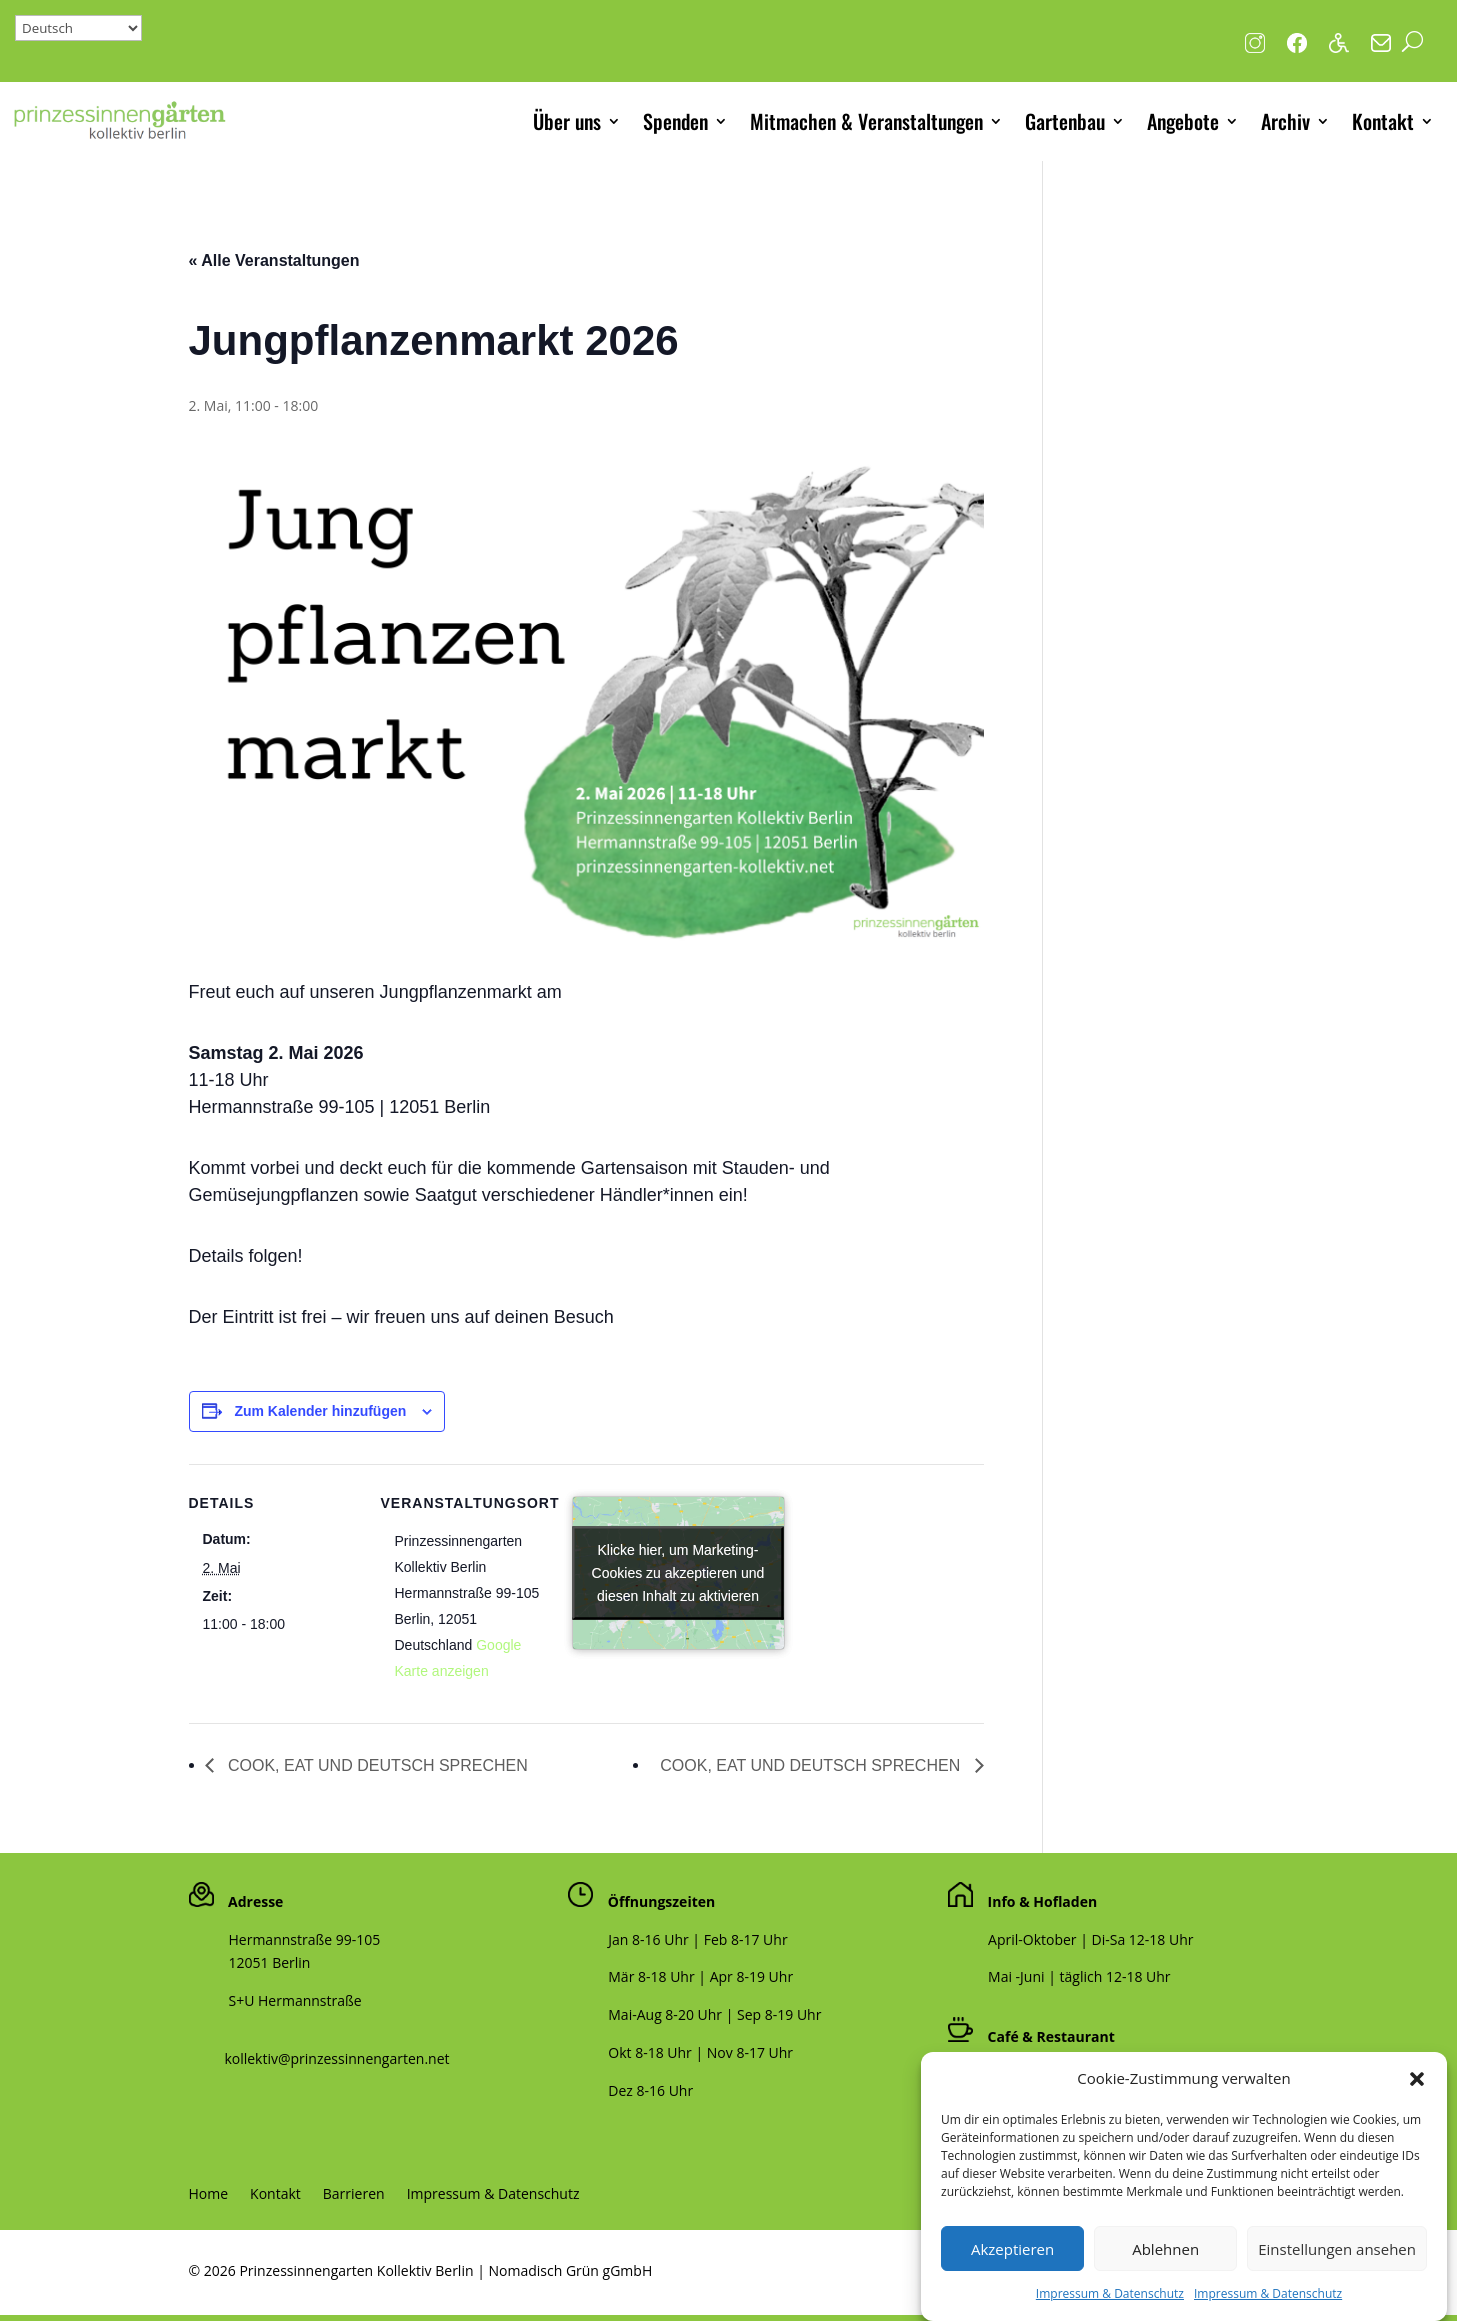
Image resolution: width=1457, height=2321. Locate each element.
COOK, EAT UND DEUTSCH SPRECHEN (376, 1765)
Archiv (1285, 121)
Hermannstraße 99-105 (305, 1939)
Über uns (567, 121)
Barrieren (354, 2195)
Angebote (1183, 121)
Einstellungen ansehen (1337, 2277)
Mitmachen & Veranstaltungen (866, 121)
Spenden (675, 121)
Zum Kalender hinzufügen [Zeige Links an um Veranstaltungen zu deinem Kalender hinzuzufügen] (320, 1411)
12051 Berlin (270, 1962)
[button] (1417, 2108)
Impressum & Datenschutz (493, 2195)
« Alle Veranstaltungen (274, 260)
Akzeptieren (1012, 2277)
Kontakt (1383, 121)
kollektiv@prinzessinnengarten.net (332, 2058)
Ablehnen (1165, 2277)
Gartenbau (1065, 121)
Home (209, 2195)
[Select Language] (78, 28)
